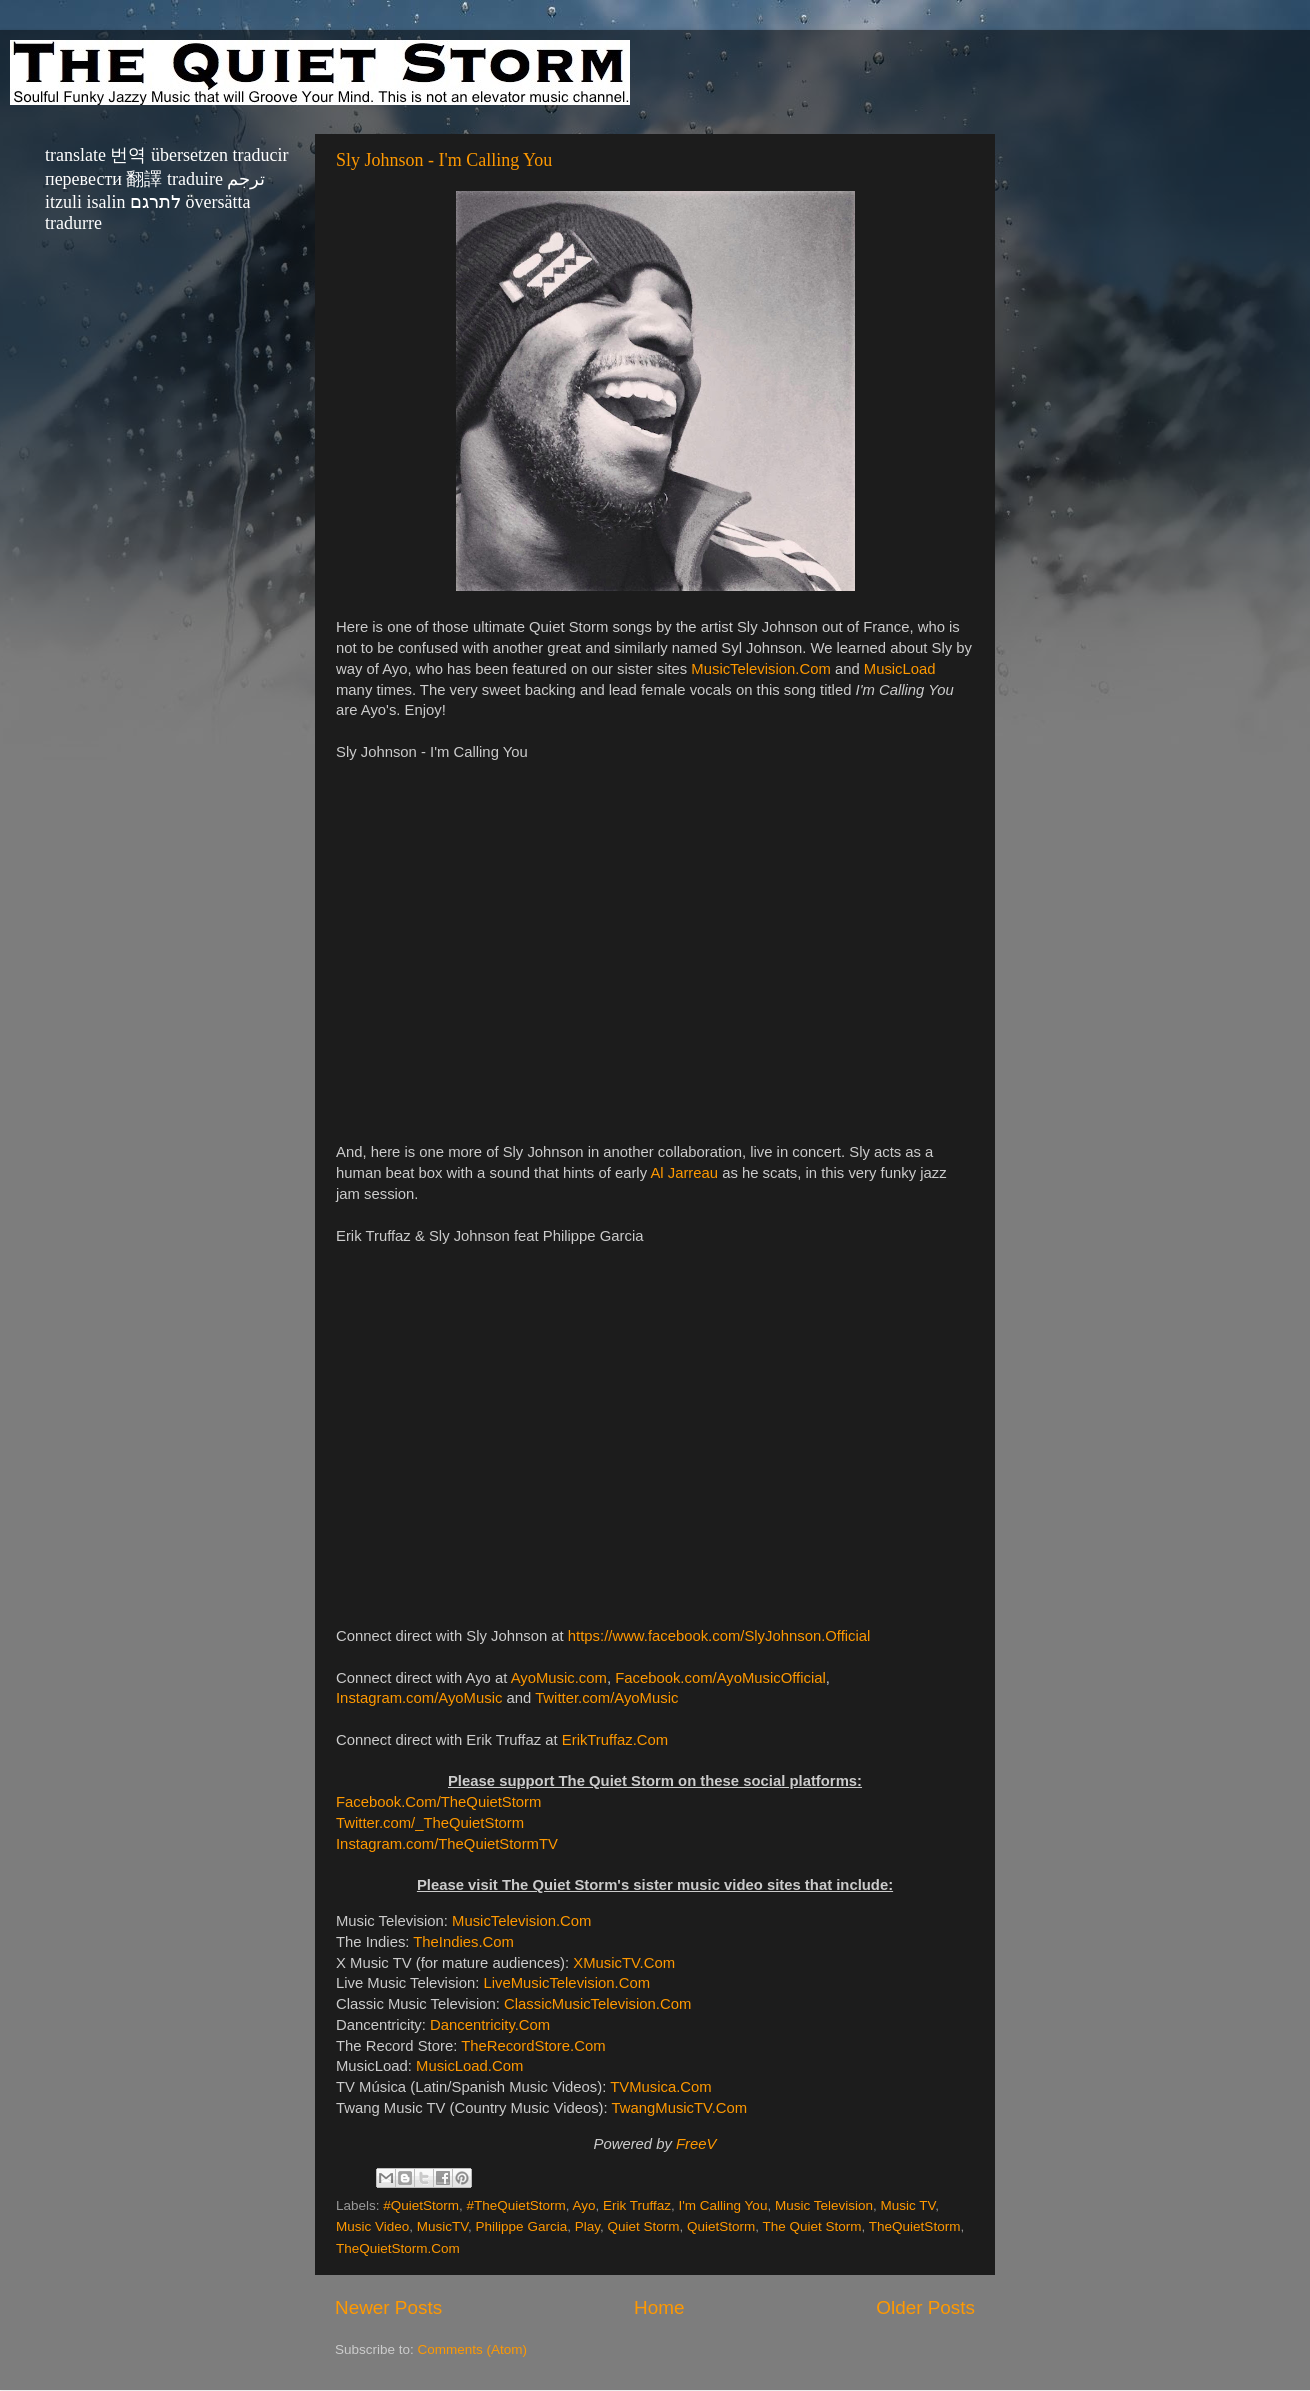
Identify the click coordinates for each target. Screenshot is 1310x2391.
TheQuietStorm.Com (398, 2248)
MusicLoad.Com (469, 2066)
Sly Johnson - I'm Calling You (444, 160)
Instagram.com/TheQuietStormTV (447, 1844)
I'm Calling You (723, 2205)
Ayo (583, 2205)
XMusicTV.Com (624, 1963)
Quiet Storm (643, 2226)
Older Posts (925, 2307)
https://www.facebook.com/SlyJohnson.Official (719, 1636)
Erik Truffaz (637, 2205)
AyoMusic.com (559, 1678)
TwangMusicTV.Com (680, 2108)
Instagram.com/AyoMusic (419, 1698)
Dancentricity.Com (490, 2025)
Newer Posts (388, 2307)
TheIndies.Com (463, 1942)
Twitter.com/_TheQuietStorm (430, 1823)
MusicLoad (900, 669)
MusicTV (442, 2226)
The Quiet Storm (812, 2226)
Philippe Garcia (522, 2226)
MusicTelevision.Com (760, 669)
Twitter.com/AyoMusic (606, 1698)
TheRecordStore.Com (533, 2046)
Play (587, 2226)
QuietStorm (721, 2226)
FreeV (696, 2144)
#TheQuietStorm (516, 2205)
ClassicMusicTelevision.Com (597, 2004)
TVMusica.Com (660, 2087)
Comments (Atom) (473, 2349)
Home (659, 2307)
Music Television (824, 2205)
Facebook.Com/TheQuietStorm (438, 1802)
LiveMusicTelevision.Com (566, 1983)
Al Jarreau (684, 1173)
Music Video (372, 2226)
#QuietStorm (421, 2205)
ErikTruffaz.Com (615, 1740)
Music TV (907, 2205)
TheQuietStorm (915, 2226)
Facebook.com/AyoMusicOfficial (720, 1678)
